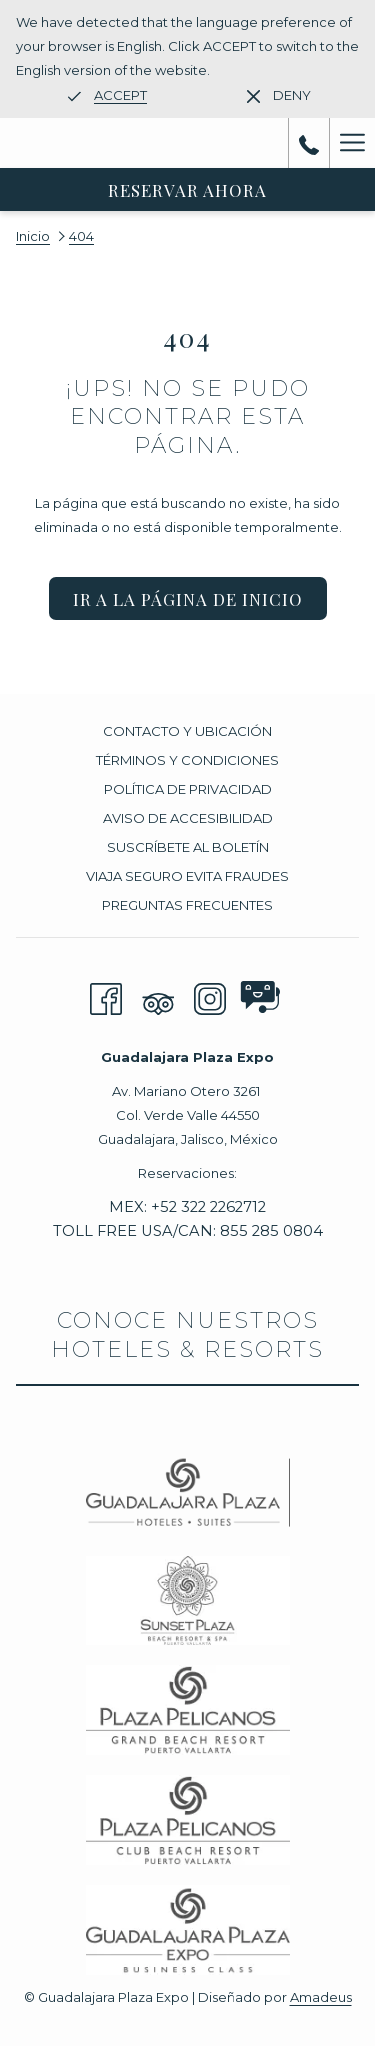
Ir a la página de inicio (188, 599)
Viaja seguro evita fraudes (187, 876)
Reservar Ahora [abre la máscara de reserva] (187, 190)
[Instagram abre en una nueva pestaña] (210, 996)
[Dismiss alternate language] (279, 95)
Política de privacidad (188, 789)
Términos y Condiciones (187, 760)
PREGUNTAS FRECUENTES (187, 905)
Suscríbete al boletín (188, 847)
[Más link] (352, 143)
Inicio (33, 236)
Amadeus (321, 1997)
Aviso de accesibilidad (188, 818)
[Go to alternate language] (107, 95)
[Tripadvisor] (158, 996)
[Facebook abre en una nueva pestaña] (106, 996)
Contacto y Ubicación (187, 731)
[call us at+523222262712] (309, 143)
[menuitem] (187, 733)
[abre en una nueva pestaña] (256, 992)
